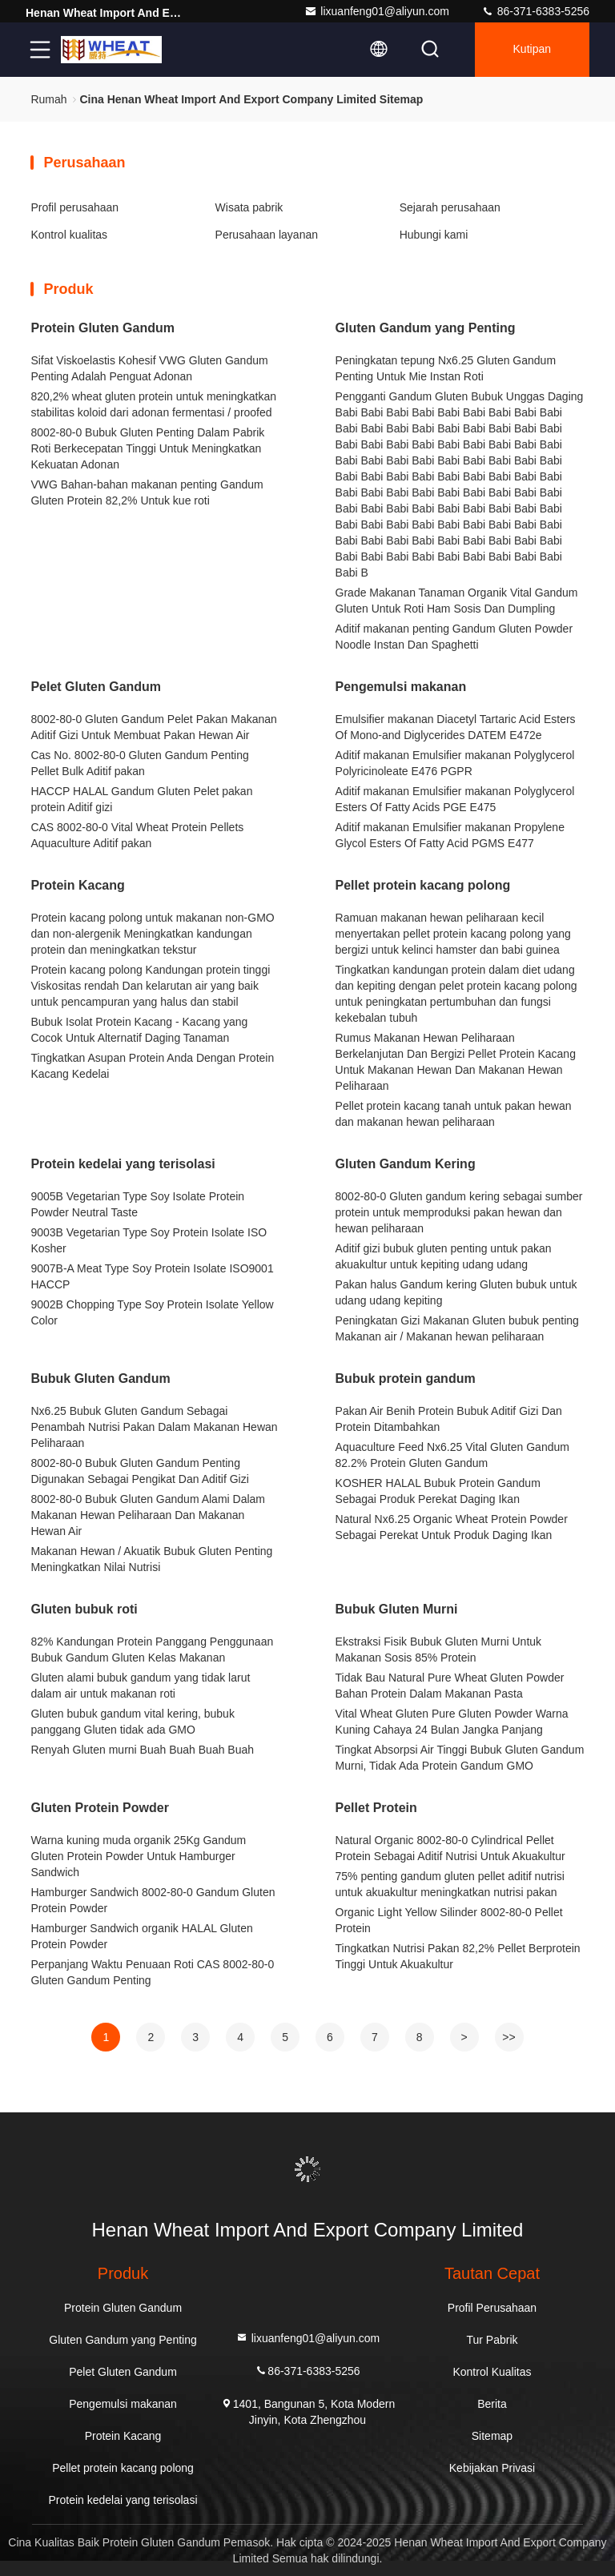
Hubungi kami (434, 234)
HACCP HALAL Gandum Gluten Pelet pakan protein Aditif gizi (141, 799)
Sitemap (492, 2435)
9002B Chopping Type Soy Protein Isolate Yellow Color (151, 1312)
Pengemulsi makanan (401, 686)
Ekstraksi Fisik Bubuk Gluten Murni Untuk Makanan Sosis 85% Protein (439, 1649)
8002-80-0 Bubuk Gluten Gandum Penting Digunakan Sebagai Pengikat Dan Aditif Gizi (139, 1471)
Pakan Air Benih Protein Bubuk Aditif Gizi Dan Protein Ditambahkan (449, 1419)
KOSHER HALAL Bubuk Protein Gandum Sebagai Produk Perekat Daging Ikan (438, 1491)
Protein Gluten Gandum (102, 328)
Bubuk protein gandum (406, 1378)
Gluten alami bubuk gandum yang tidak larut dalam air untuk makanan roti (140, 1685)
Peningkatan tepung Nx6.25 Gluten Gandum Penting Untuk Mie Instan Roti (446, 368)
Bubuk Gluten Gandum (100, 1378)
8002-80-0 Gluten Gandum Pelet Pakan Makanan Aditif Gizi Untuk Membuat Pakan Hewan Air (153, 727)
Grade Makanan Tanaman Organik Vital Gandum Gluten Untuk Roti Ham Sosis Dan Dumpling (457, 600)
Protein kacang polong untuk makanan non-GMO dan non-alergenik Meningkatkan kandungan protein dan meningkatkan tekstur (152, 933)
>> (508, 2037)
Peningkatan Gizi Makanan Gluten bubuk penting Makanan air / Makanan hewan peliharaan (457, 1328)
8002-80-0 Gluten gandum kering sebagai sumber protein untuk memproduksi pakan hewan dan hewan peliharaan (459, 1212)
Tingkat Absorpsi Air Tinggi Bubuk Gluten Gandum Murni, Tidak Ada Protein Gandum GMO (460, 1757)
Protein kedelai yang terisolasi (122, 1164)
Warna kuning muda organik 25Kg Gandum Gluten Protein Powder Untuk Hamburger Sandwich (138, 1856)
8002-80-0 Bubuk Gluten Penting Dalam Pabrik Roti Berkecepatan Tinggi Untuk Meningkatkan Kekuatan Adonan (147, 448)
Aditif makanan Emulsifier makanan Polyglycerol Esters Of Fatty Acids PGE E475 (455, 799)
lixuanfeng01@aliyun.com (376, 11)
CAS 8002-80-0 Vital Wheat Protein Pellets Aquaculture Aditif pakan (136, 835)
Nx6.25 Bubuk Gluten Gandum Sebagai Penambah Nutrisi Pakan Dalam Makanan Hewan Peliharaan (153, 1427)
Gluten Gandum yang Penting (426, 328)
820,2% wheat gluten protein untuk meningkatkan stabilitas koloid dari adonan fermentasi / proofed (153, 404)
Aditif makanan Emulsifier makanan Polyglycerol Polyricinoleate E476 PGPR (455, 763)
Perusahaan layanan (266, 234)
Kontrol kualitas (68, 234)
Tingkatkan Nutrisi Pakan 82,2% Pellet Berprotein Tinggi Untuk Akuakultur (458, 1956)
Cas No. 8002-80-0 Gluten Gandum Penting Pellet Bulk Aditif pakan (139, 763)
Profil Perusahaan (492, 2307)
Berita (492, 2403)
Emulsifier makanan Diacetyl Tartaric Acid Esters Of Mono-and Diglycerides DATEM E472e (456, 727)
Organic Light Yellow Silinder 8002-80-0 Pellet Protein (449, 1920)
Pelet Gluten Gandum (95, 686)
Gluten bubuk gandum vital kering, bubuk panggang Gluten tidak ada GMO (132, 1721)
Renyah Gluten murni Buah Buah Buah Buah (142, 1749)
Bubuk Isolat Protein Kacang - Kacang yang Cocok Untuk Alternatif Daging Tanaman (138, 1029)
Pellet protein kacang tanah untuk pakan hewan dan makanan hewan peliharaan (454, 1113)
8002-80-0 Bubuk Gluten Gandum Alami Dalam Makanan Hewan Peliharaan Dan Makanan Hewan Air (147, 1515)
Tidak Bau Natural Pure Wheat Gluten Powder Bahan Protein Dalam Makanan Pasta (450, 1685)
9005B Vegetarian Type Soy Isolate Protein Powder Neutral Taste (137, 1204)
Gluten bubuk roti (83, 1609)
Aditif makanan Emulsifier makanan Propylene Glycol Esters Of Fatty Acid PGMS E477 (450, 835)
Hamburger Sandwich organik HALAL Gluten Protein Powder (141, 1936)
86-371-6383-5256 (535, 11)
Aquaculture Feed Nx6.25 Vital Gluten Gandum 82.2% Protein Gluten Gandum (452, 1455)
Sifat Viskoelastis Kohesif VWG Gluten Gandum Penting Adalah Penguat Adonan (148, 368)
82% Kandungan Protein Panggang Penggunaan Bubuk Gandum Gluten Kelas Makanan (151, 1649)
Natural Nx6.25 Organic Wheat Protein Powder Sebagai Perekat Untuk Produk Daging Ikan (452, 1527)
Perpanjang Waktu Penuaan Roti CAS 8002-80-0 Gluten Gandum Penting (152, 1972)
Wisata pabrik (249, 207)
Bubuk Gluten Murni (397, 1609)
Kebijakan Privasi (492, 2467)
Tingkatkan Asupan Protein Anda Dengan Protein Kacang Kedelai (152, 1065)
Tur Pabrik (491, 2339)
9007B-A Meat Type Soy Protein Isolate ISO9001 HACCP (151, 1276)
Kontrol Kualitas (491, 2371)
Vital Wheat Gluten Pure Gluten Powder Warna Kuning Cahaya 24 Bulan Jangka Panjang (452, 1721)
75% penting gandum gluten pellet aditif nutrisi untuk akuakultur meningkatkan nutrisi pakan (450, 1884)
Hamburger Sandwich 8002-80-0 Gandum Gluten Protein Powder (152, 1900)
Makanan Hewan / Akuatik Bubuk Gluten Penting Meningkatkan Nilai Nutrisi (151, 1559)
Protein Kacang (77, 885)
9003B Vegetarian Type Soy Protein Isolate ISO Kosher (148, 1240)
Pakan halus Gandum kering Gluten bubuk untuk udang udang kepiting (456, 1292)
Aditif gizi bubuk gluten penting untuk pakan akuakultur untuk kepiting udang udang (444, 1256)
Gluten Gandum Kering (406, 1164)
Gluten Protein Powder (99, 1807)
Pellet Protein (376, 1807)
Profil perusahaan (74, 207)
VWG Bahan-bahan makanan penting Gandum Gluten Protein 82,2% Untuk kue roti (146, 492)
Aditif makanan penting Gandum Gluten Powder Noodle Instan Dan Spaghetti (454, 636)
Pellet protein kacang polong (423, 885)
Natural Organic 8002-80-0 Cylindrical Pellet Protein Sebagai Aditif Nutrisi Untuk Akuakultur (450, 1848)
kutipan (532, 49)
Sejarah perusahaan (450, 207)
